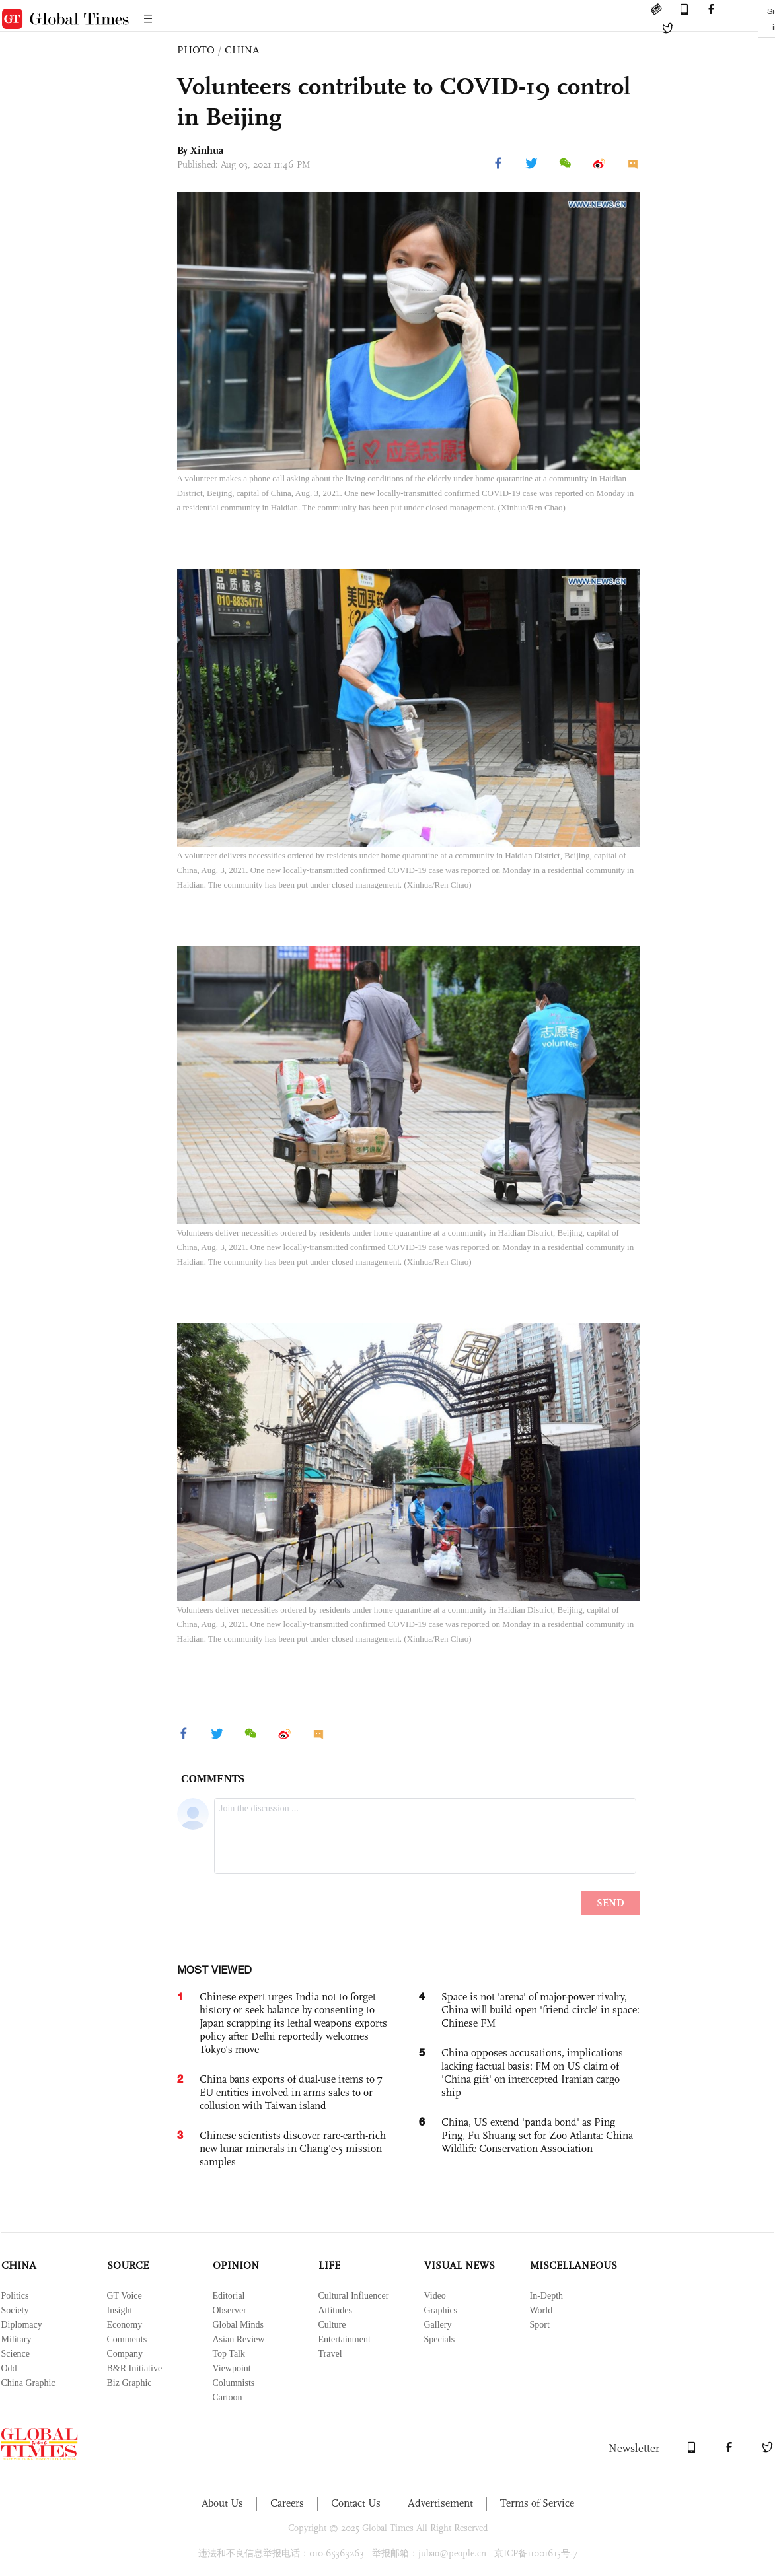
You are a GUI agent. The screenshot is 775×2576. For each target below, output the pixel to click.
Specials (439, 2339)
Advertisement (440, 2503)
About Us (222, 2503)
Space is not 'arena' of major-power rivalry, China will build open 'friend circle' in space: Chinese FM (540, 2009)
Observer (229, 2310)
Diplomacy (21, 2325)
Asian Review (239, 2339)
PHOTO (196, 50)
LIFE (329, 2265)
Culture (332, 2325)
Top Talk (229, 2354)
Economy (125, 2325)
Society (15, 2310)
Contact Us (356, 2503)
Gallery (438, 2325)
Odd (9, 2368)
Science (15, 2354)
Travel (330, 2354)
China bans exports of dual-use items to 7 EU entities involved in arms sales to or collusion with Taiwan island (291, 2092)
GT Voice (124, 2296)
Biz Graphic (129, 2383)
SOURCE (128, 2265)
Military (16, 2339)
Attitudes (335, 2310)
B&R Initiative (135, 2368)
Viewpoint (232, 2368)
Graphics (441, 2310)
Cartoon (227, 2397)
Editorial (229, 2296)
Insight (120, 2310)
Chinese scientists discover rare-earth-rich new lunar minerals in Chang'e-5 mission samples (293, 2148)
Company (125, 2354)
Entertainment (344, 2339)
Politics (15, 2296)
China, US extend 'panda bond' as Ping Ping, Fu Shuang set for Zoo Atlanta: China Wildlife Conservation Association (537, 2135)
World (541, 2310)
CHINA (242, 50)
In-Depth (547, 2296)
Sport (540, 2325)
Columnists (234, 2383)
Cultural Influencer (353, 2296)
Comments (127, 2339)
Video (435, 2296)
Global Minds (238, 2325)
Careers (287, 2503)
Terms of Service (537, 2503)
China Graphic (28, 2383)
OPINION (236, 2265)
